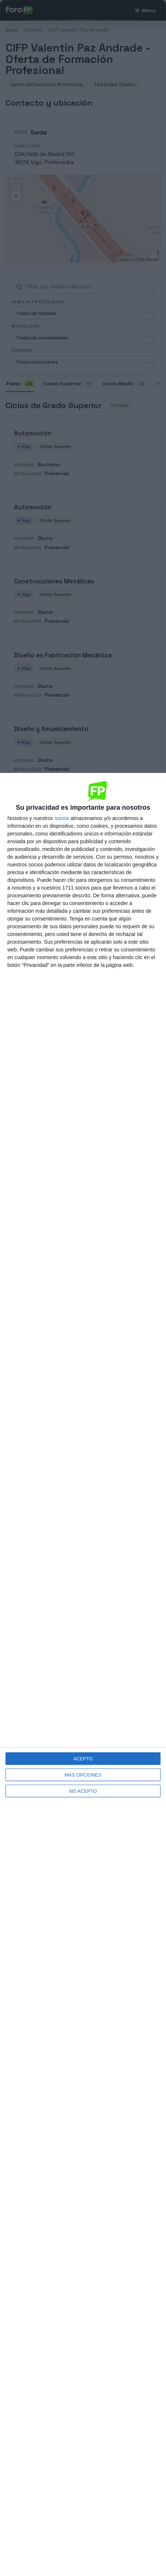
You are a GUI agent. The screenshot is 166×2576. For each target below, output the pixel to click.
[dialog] (83, 1674)
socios (61, 818)
